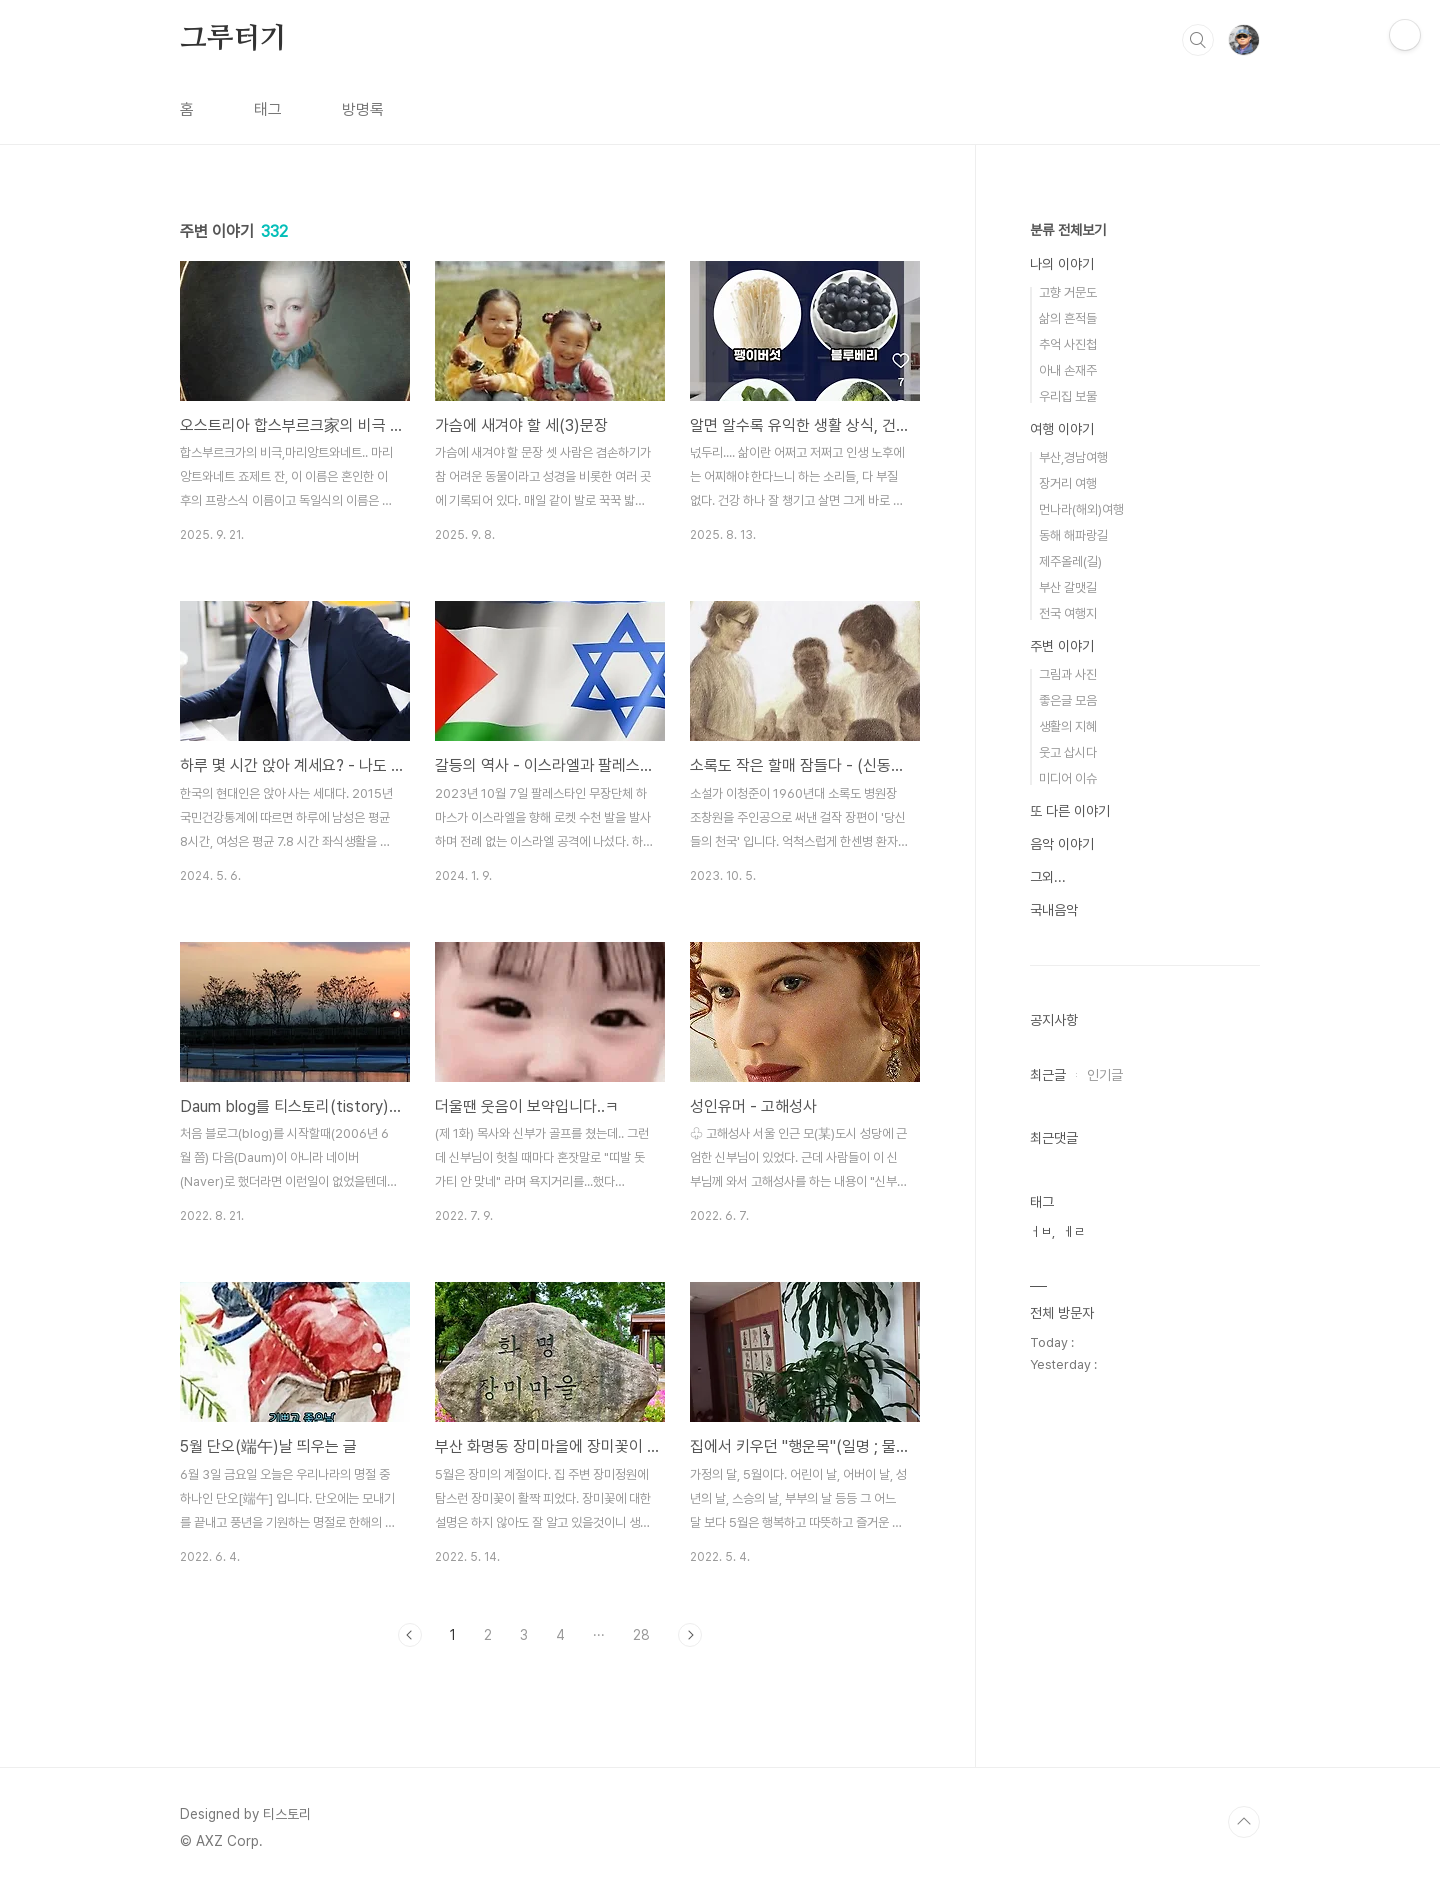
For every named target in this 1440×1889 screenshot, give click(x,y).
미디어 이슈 (1068, 778)
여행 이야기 (1062, 429)
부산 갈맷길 (1068, 587)
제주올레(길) (1070, 561)
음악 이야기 (1062, 844)
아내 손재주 (1068, 370)
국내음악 (1054, 910)
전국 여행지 (1068, 613)
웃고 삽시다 (1068, 752)
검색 (1198, 40)
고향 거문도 (1068, 292)
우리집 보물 (1068, 396)
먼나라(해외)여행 (1081, 509)
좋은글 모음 (1068, 700)
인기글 (1105, 1075)
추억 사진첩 (1068, 344)
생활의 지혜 (1068, 726)
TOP (1244, 1822)
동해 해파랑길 (1073, 535)
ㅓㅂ (1041, 1231)
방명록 (363, 109)
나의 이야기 (1062, 264)
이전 (410, 1635)
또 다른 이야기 (1070, 811)
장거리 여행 (1068, 483)
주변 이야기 (1062, 646)
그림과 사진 (1068, 674)
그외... (1048, 877)
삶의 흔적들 (1068, 318)
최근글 (1048, 1075)
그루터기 (233, 39)
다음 (690, 1635)
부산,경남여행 (1073, 457)
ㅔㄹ (1074, 1231)
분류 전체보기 (1068, 230)
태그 (268, 109)
